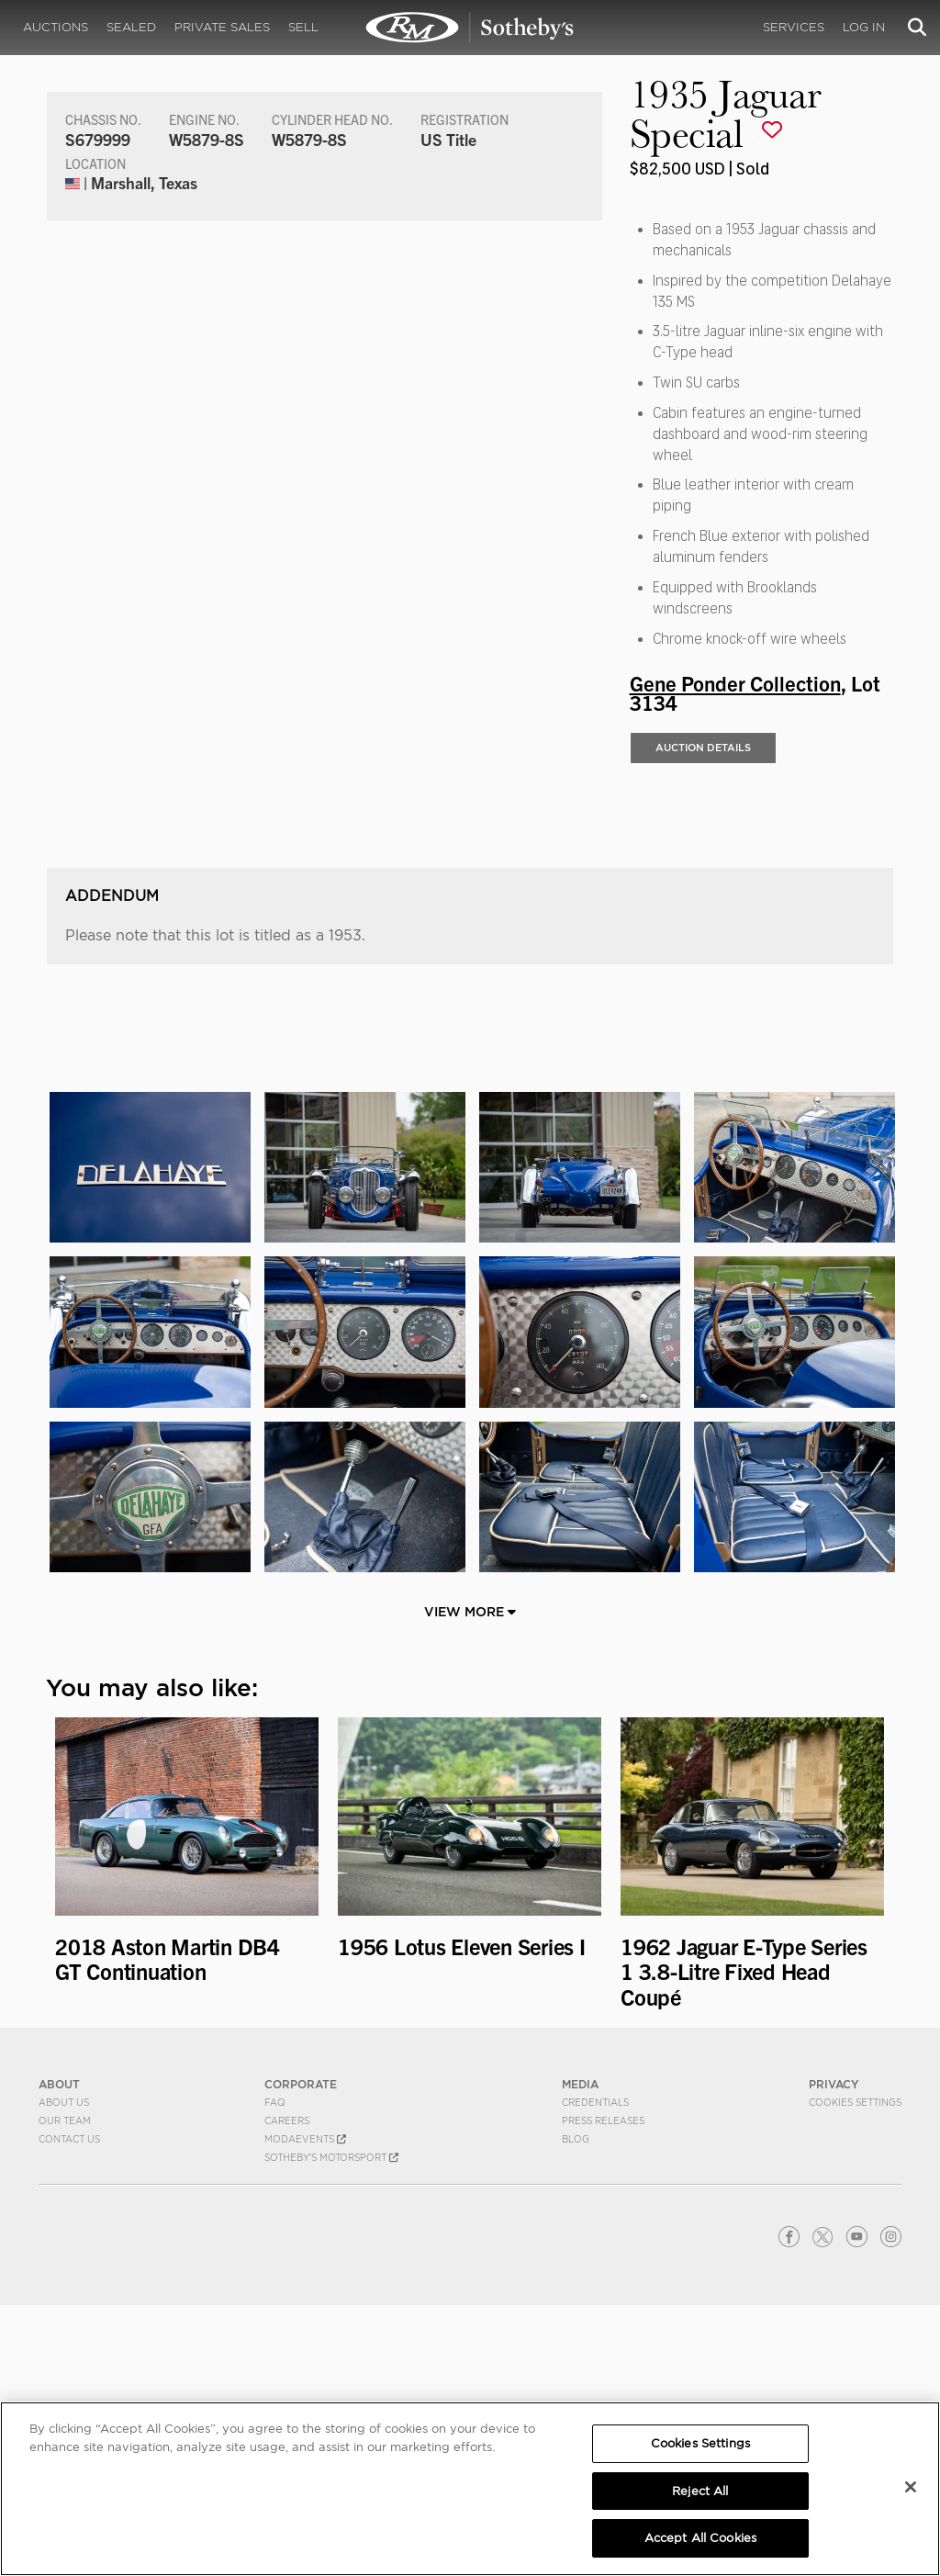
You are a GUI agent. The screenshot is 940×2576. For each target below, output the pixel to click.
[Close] (910, 2487)
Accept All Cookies (700, 2538)
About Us (64, 2373)
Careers (286, 2391)
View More (470, 1882)
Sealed (131, 27)
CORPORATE (300, 2355)
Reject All (700, 2491)
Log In (864, 27)
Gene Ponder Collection (735, 682)
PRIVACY (834, 2355)
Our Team (65, 2391)
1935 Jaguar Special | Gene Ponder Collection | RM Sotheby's (470, 28)
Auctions (55, 27)
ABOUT (59, 2355)
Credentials (595, 2373)
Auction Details (703, 747)
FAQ (274, 2373)
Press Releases (603, 2391)
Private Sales (222, 27)
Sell (303, 27)
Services (793, 27)
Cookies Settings (855, 2373)
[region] (470, 2489)
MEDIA (580, 2355)
